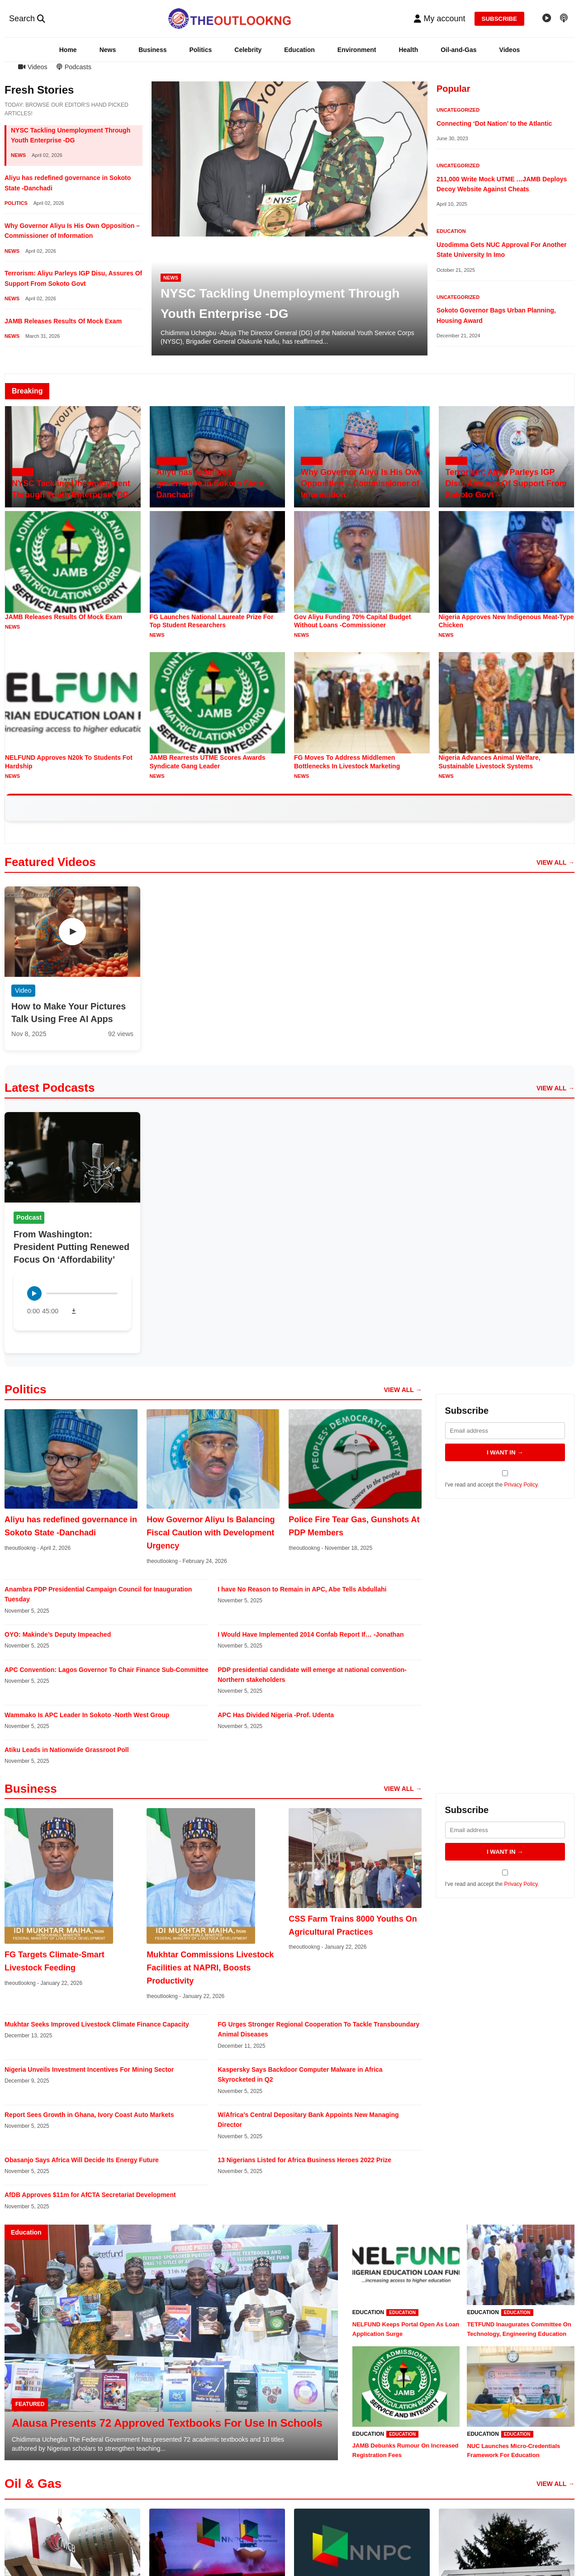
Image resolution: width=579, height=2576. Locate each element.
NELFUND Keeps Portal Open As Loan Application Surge (405, 2329)
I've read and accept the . (505, 1479)
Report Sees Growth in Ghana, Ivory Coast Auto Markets (89, 2114)
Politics (200, 49)
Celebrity (247, 49)
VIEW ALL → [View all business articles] (403, 1788)
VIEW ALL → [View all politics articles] (403, 1389)
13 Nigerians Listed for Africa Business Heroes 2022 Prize (304, 2160)
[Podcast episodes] (564, 18)
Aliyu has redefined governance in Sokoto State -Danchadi (213, 483)
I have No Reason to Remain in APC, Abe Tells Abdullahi (302, 1589)
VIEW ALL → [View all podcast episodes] (555, 1088)
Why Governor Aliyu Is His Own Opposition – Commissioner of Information (361, 483)
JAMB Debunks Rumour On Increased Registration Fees (405, 2450)
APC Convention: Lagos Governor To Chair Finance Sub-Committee (107, 1669)
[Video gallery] (546, 18)
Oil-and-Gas (458, 49)
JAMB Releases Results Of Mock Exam (63, 321)
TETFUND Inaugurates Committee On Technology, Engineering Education (519, 2329)
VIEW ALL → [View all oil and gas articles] (555, 2483)
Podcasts (74, 67)
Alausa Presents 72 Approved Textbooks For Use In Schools (167, 2423)
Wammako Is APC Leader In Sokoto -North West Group (87, 1715)
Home (68, 49)
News (108, 49)
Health (408, 49)
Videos (509, 49)
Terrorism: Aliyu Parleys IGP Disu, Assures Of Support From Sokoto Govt (506, 483)
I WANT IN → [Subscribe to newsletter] (505, 1452)
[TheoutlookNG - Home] (229, 18)
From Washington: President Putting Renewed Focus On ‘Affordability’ (71, 1246)
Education (299, 49)
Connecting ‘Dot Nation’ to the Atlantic (494, 123)
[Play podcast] (34, 1293)
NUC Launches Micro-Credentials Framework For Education (513, 2451)
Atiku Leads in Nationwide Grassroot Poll (67, 1749)
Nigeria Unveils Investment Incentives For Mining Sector (89, 2069)
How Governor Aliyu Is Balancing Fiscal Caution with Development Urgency (211, 1532)
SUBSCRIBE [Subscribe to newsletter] (499, 18)
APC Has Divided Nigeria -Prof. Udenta (276, 1715)
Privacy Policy (521, 1485)
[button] (439, 18)
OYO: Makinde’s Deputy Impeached (58, 1634)
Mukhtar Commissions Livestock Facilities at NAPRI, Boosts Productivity (210, 1967)
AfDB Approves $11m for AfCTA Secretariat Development (90, 2194)
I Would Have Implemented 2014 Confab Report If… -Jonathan (310, 1634)
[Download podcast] (74, 1311)
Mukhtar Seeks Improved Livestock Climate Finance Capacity (97, 2024)
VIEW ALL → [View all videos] (555, 862)
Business (152, 49)
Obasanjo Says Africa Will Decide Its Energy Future (82, 2160)
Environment (356, 49)
